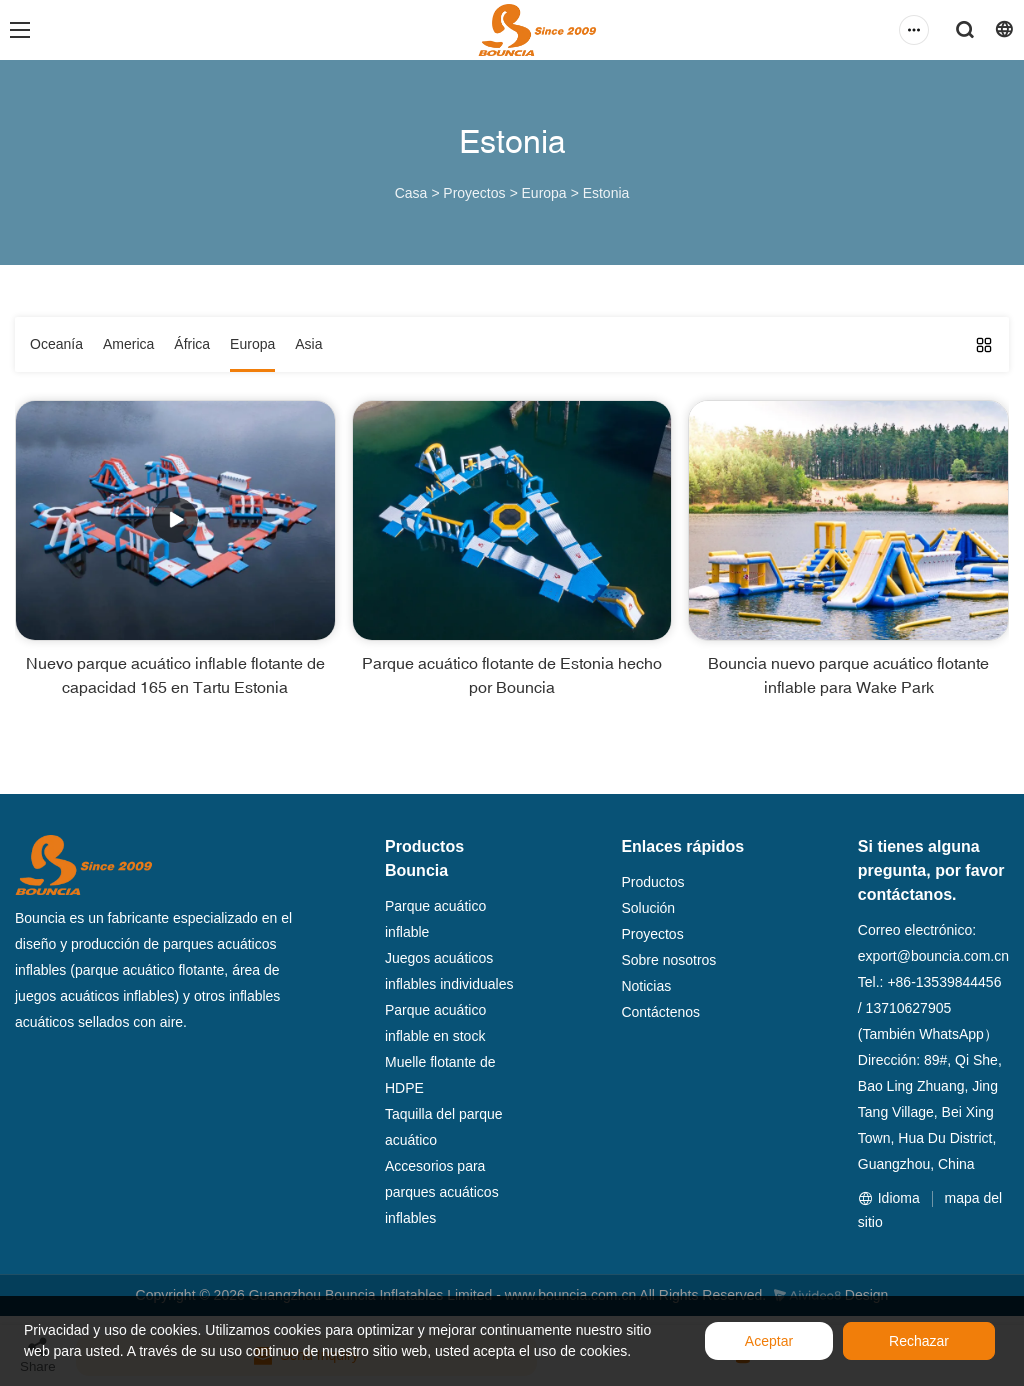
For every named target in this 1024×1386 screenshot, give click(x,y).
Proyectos (474, 193)
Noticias (646, 986)
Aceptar (769, 1341)
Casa (411, 193)
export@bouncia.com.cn (933, 956)
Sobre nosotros (668, 960)
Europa (544, 193)
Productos (652, 882)
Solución (648, 908)
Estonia (606, 193)
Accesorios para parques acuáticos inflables (442, 1192)
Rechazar (919, 1341)
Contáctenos (660, 1012)
